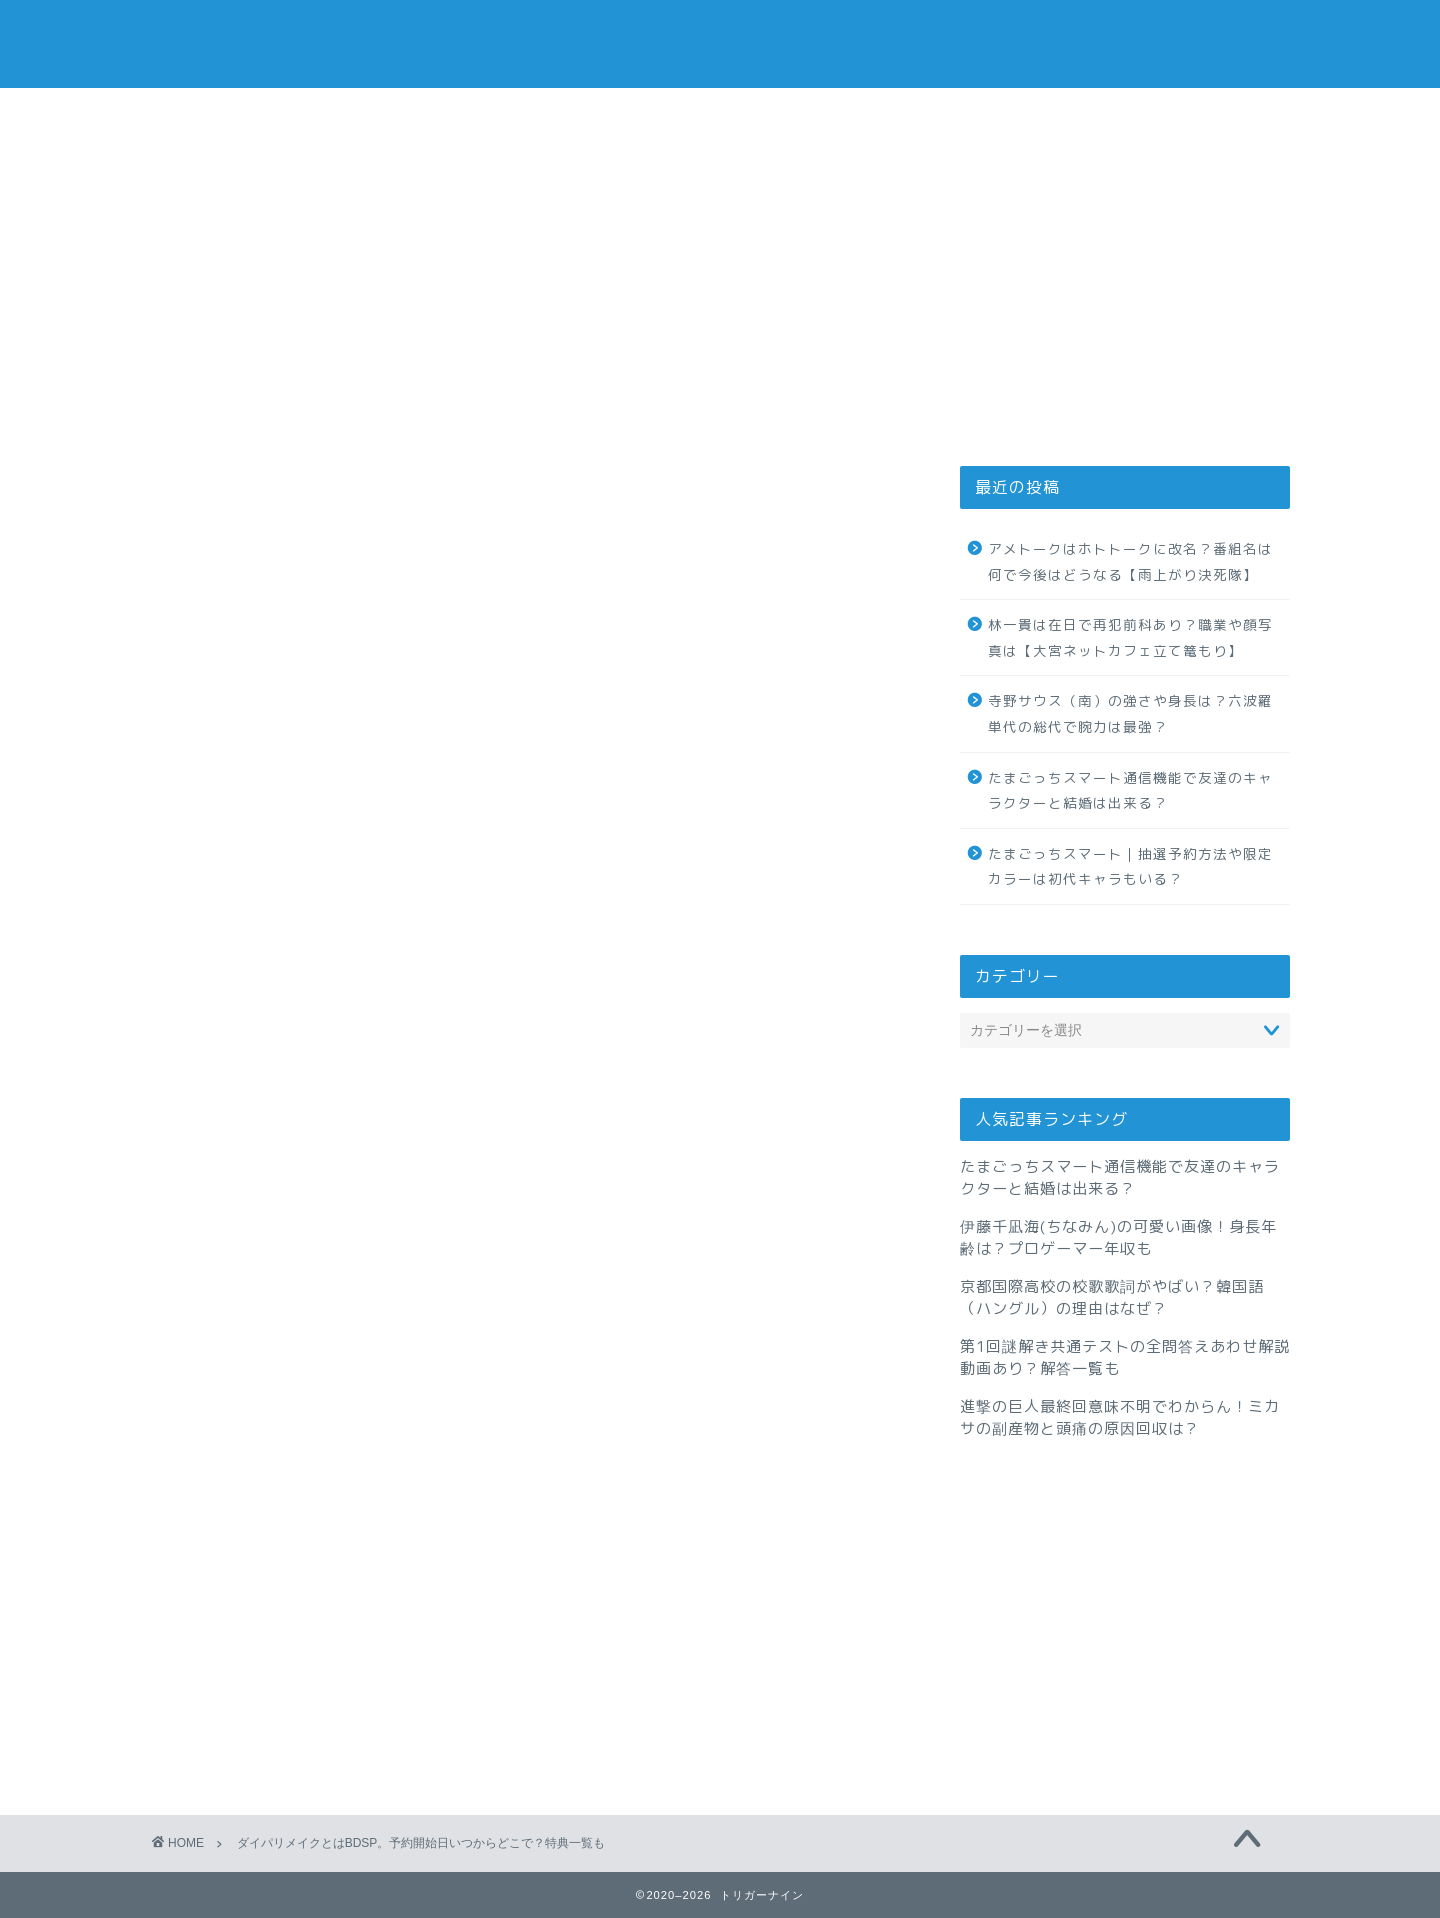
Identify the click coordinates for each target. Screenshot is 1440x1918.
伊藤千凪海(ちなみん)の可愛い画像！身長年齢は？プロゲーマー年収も (1118, 1237)
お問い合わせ (720, 114)
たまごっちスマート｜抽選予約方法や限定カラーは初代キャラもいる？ (1130, 866)
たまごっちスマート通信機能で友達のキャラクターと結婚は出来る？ (1130, 790)
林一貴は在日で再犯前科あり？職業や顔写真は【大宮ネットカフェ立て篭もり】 (1130, 637)
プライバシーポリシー (479, 114)
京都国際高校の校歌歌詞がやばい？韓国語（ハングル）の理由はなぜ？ (1112, 1297)
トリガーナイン (720, 43)
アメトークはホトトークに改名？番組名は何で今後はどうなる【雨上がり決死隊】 (1130, 561)
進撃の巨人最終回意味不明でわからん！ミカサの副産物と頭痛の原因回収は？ (1120, 1417)
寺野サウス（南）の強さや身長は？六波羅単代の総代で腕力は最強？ (1130, 713)
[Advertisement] (1125, 291)
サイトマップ (961, 114)
